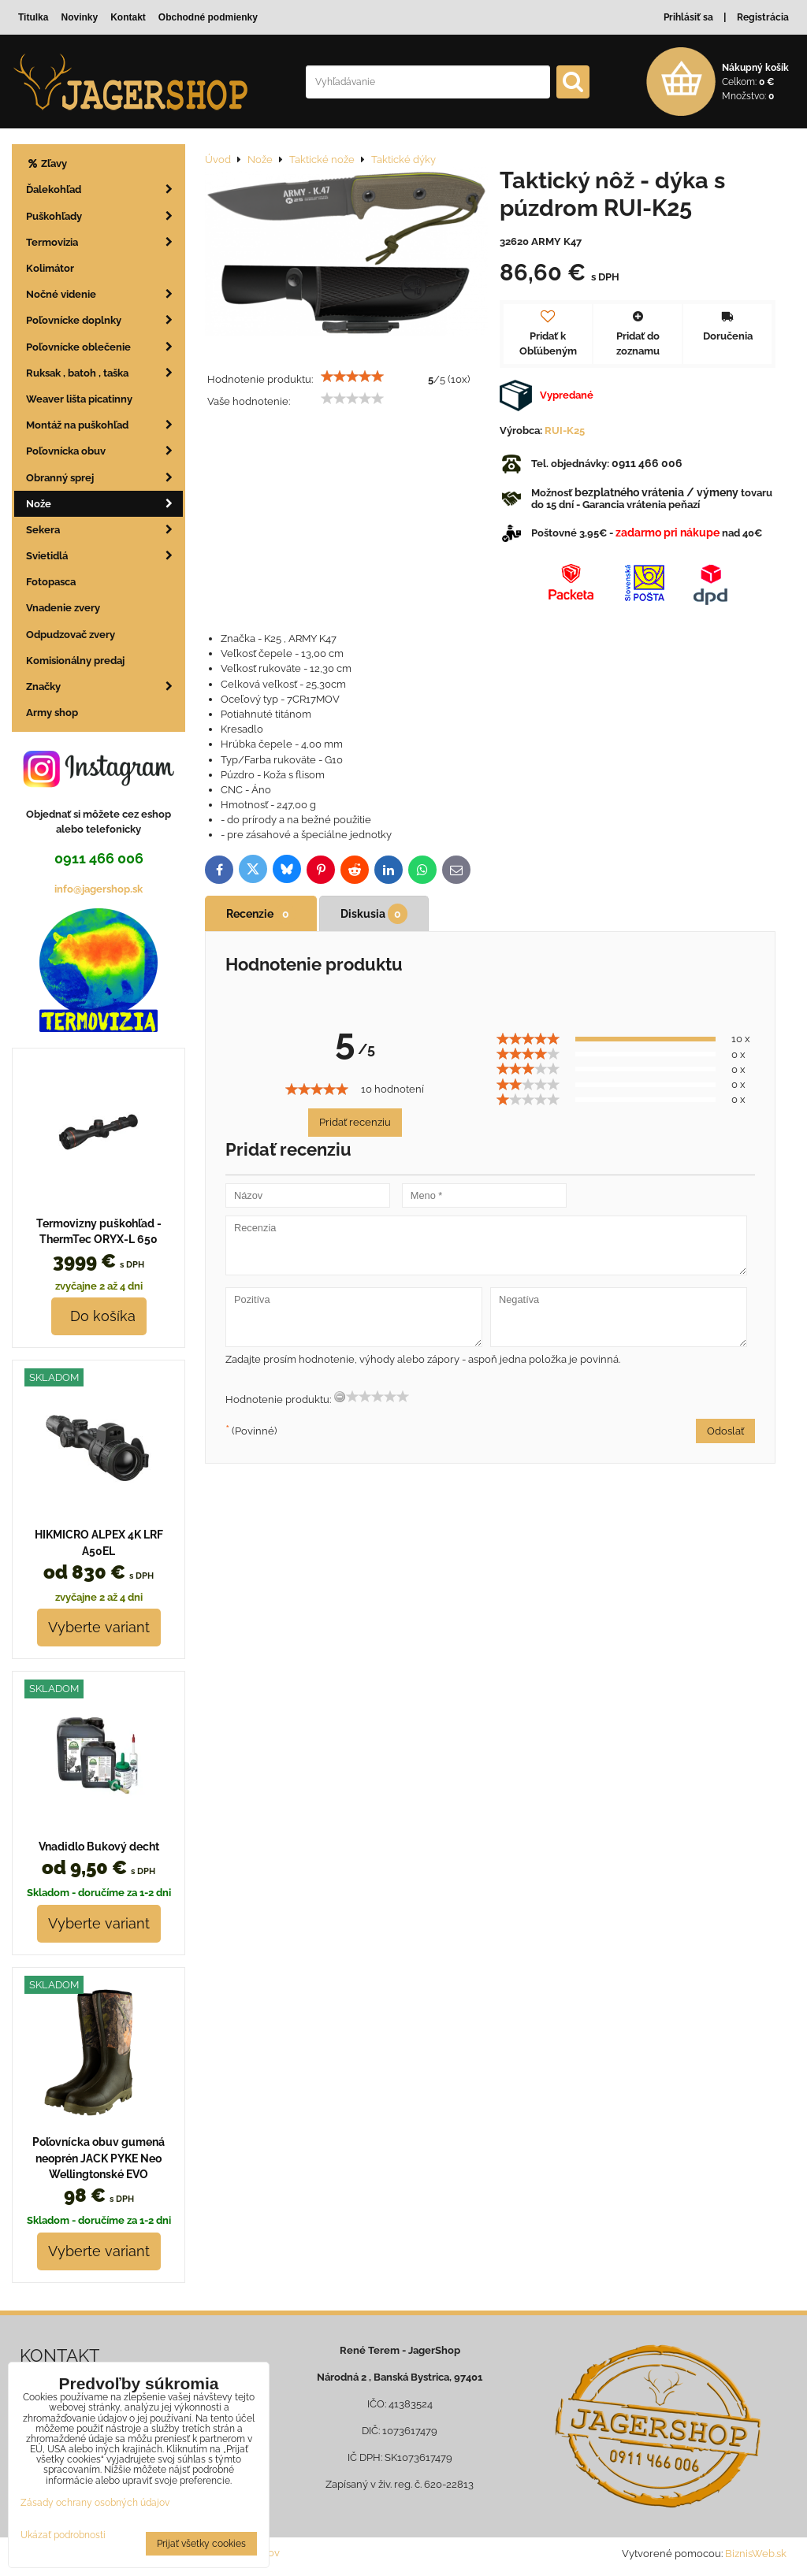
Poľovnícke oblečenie (104, 347)
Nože (104, 504)
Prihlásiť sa (688, 17)
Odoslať (725, 1431)
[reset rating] (339, 1396)
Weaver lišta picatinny (79, 399)
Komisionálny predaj (75, 660)
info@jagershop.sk (98, 889)
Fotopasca (51, 582)
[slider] (352, 376)
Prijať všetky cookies (201, 2543)
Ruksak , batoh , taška (104, 373)
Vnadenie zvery (63, 608)
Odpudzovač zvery (70, 634)
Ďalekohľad (104, 189)
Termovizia (104, 242)
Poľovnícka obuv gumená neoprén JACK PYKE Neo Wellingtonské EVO (98, 2158)
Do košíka (99, 1316)
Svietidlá (104, 556)
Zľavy (46, 163)
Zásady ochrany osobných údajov (94, 2502)
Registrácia (763, 17)
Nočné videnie (104, 294)
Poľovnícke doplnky (104, 320)
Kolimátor (50, 268)
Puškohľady (104, 216)
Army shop (52, 712)
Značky (104, 687)
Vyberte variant (99, 1627)
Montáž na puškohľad (104, 425)
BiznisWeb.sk (756, 2553)
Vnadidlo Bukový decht (99, 1846)
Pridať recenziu (355, 1122)
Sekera (104, 530)
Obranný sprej (104, 478)
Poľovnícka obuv (104, 451)
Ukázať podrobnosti (63, 2535)
